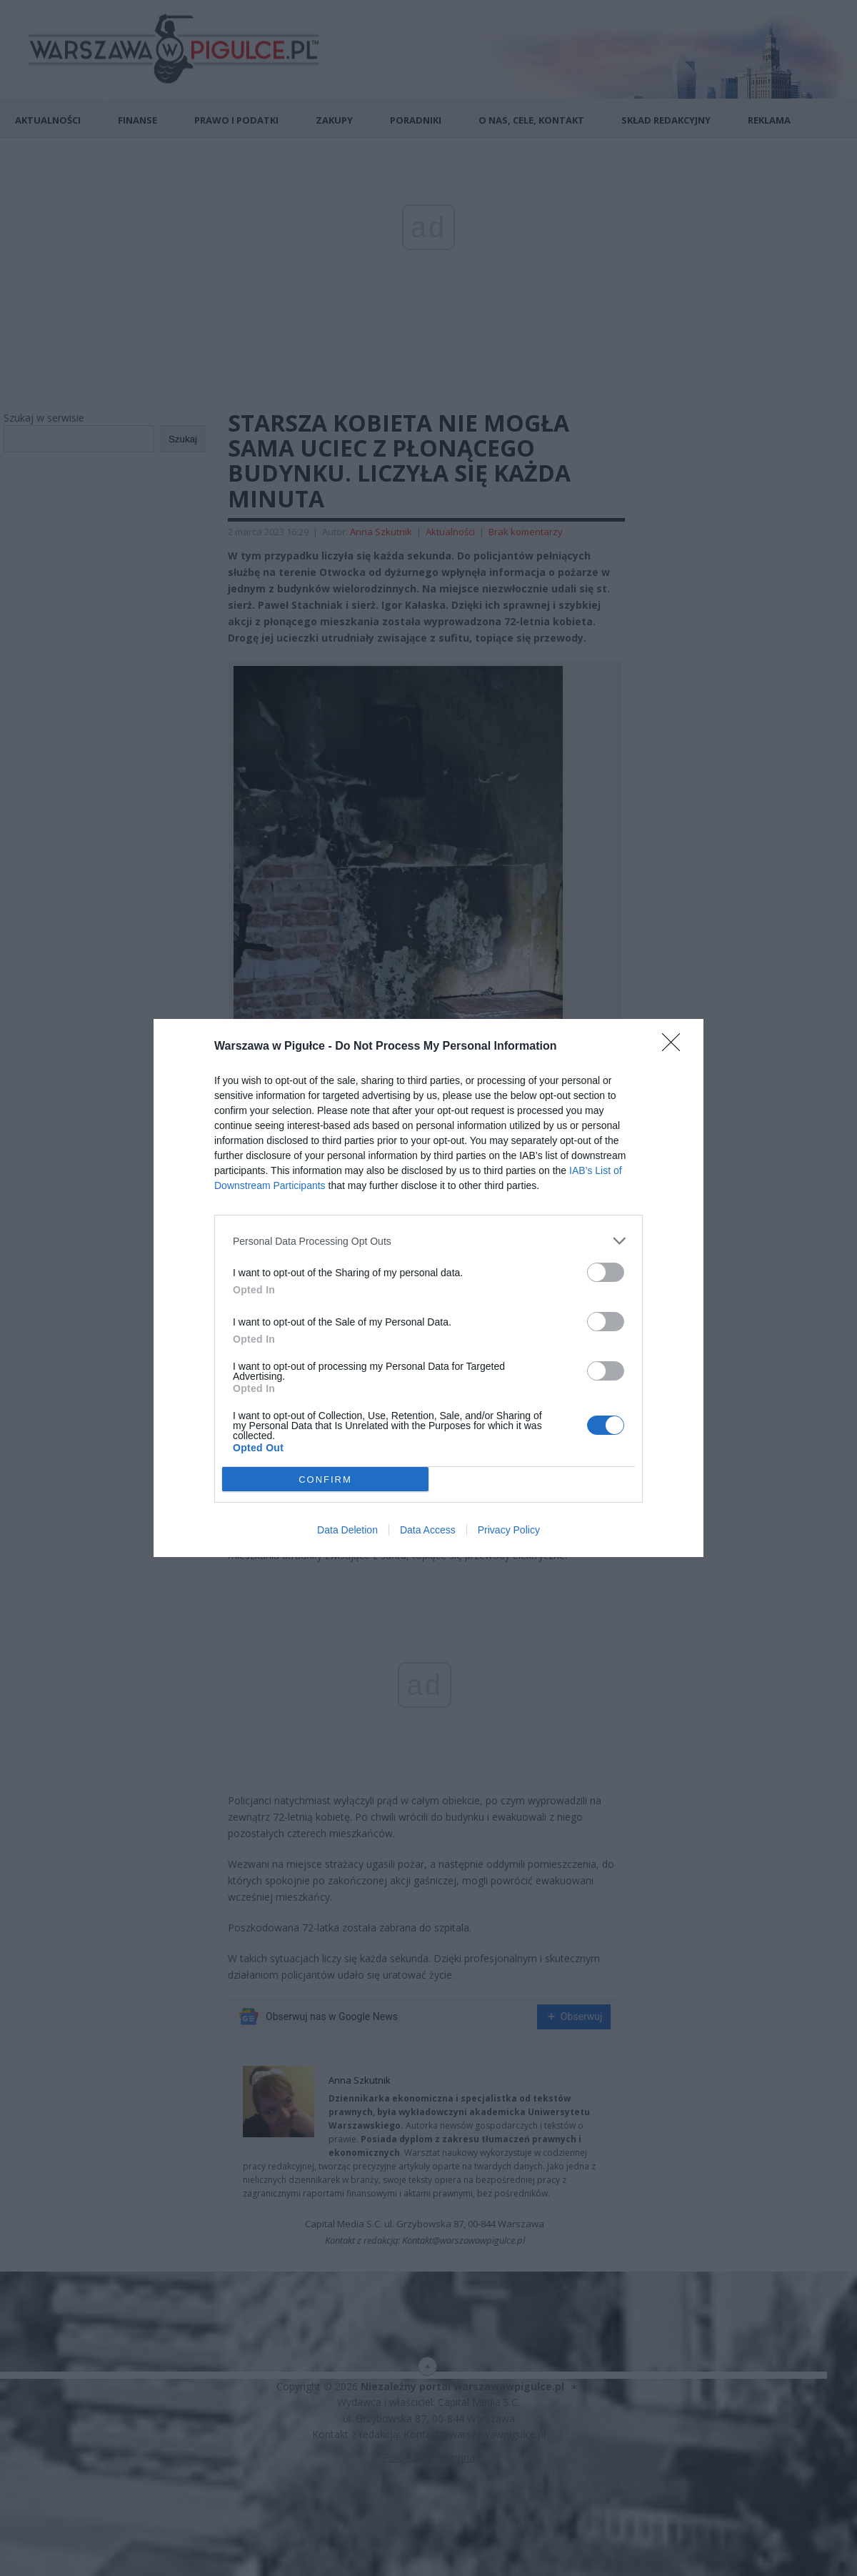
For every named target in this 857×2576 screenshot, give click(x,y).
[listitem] (428, 1240)
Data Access (428, 1530)
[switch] (605, 1272)
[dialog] (428, 1288)
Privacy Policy (509, 1530)
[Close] (675, 1046)
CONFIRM (325, 1479)
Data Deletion (347, 1530)
